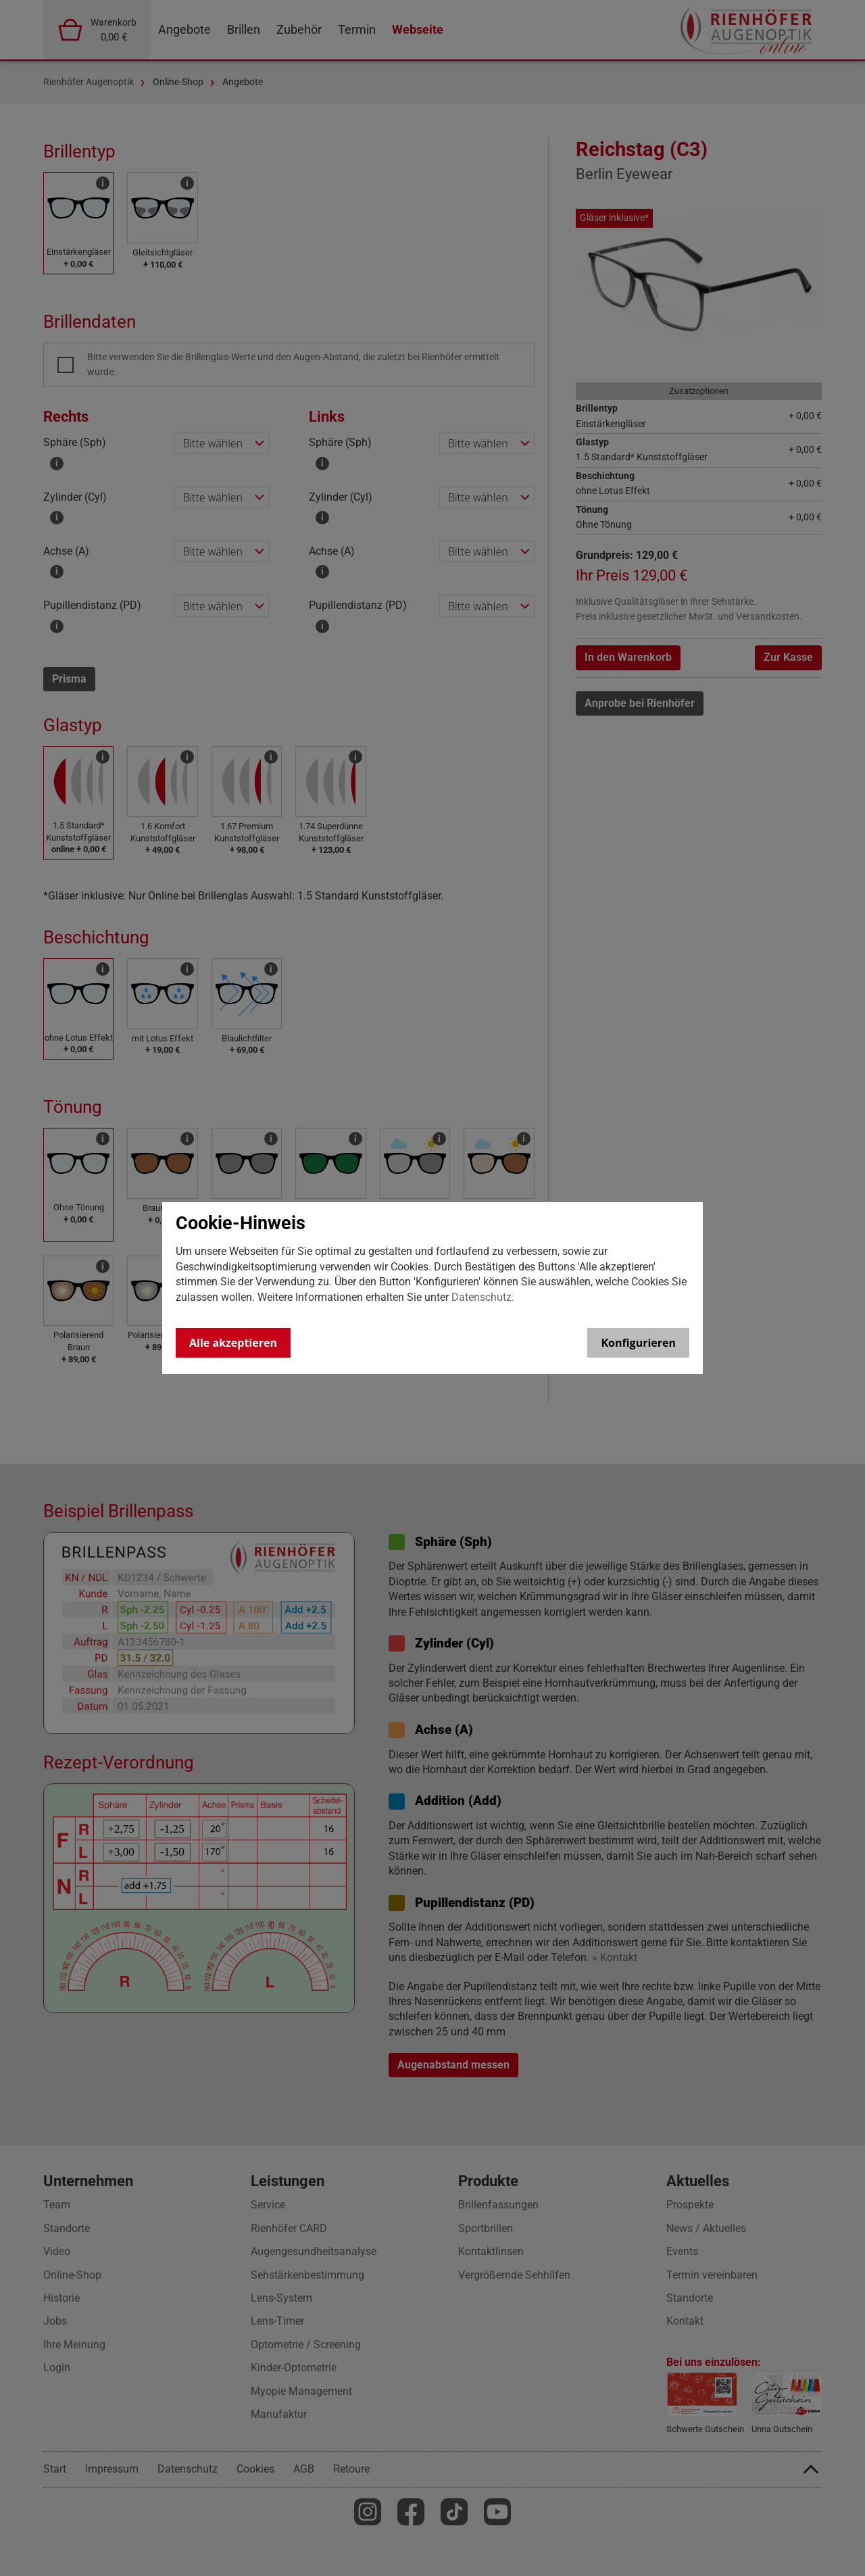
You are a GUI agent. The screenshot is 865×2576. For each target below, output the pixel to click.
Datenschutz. (482, 1297)
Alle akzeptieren (233, 1342)
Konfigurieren (638, 1342)
